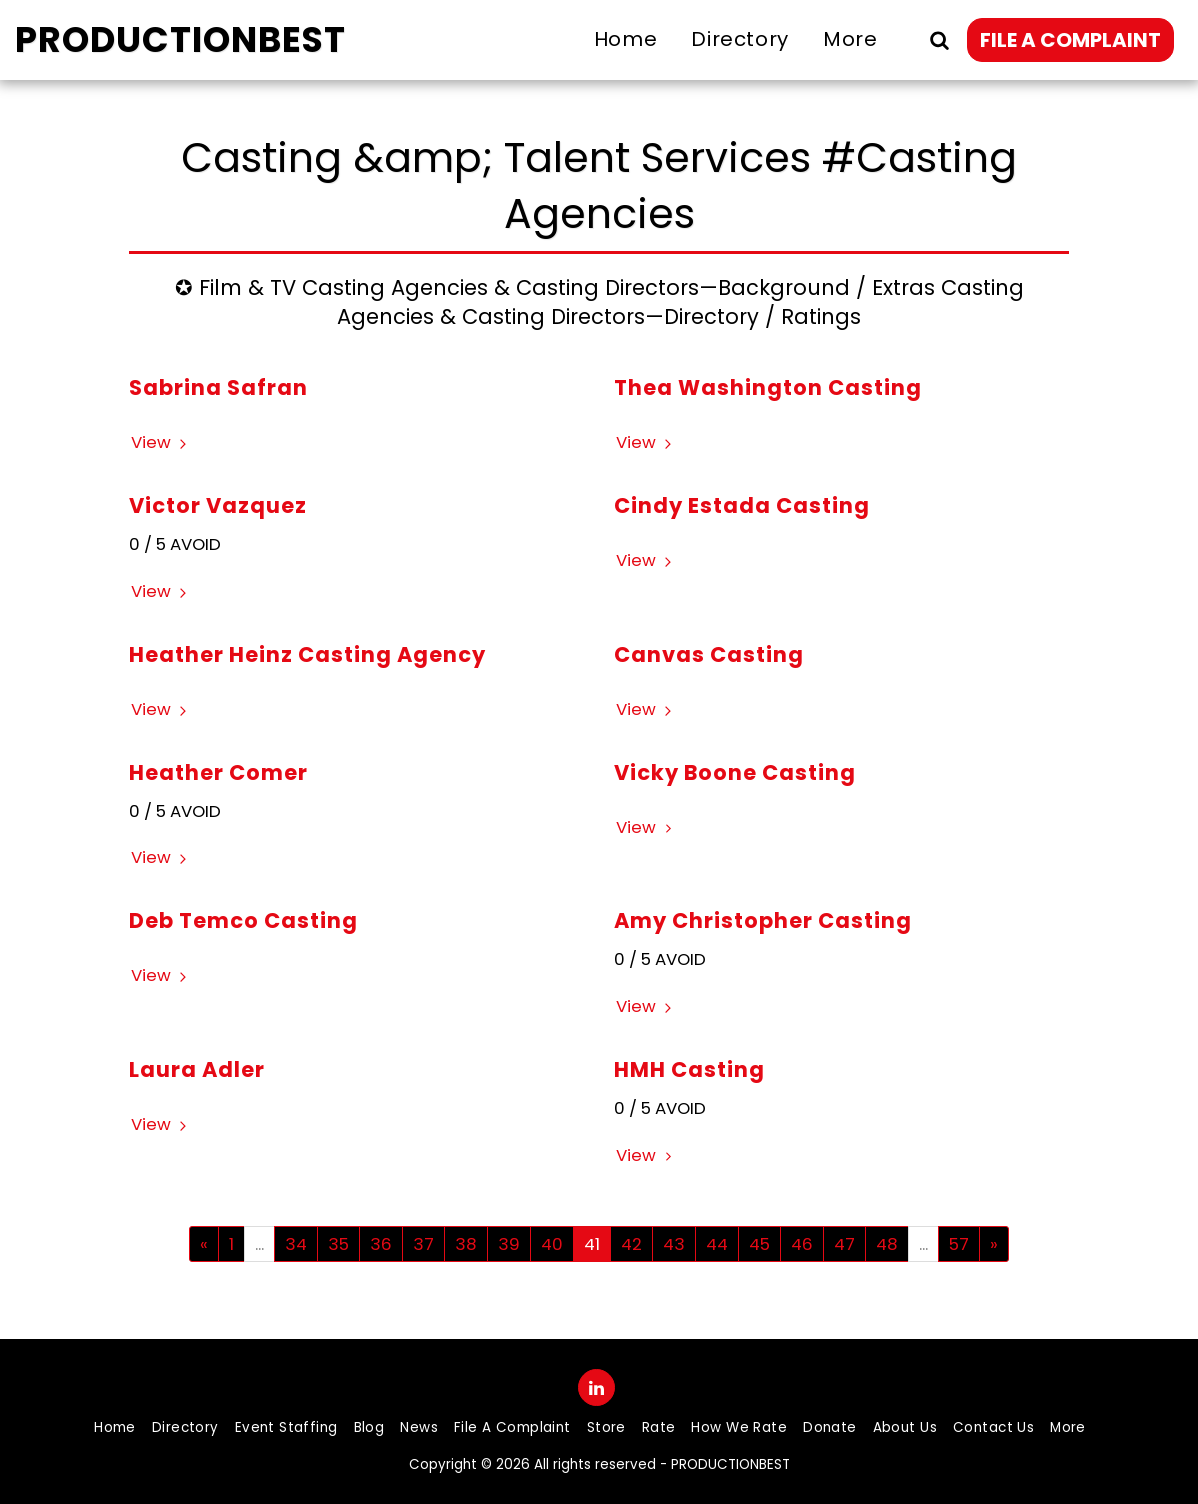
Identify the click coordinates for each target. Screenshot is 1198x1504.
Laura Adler (197, 1069)
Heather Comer (218, 772)
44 (717, 1244)
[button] (939, 39)
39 (509, 1244)
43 (674, 1244)
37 (423, 1244)
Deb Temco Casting (243, 920)
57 (959, 1244)
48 (887, 1244)
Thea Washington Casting (768, 387)
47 (844, 1244)
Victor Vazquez (218, 505)
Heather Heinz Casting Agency (307, 654)
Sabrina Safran (218, 387)
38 (466, 1244)
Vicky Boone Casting (735, 772)
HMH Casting (689, 1069)
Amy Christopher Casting (763, 920)
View (161, 442)
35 (338, 1244)
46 (802, 1244)
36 (381, 1244)
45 (759, 1244)
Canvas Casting (709, 654)
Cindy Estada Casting (742, 505)
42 (631, 1244)
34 (296, 1244)
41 (592, 1244)
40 (552, 1244)
